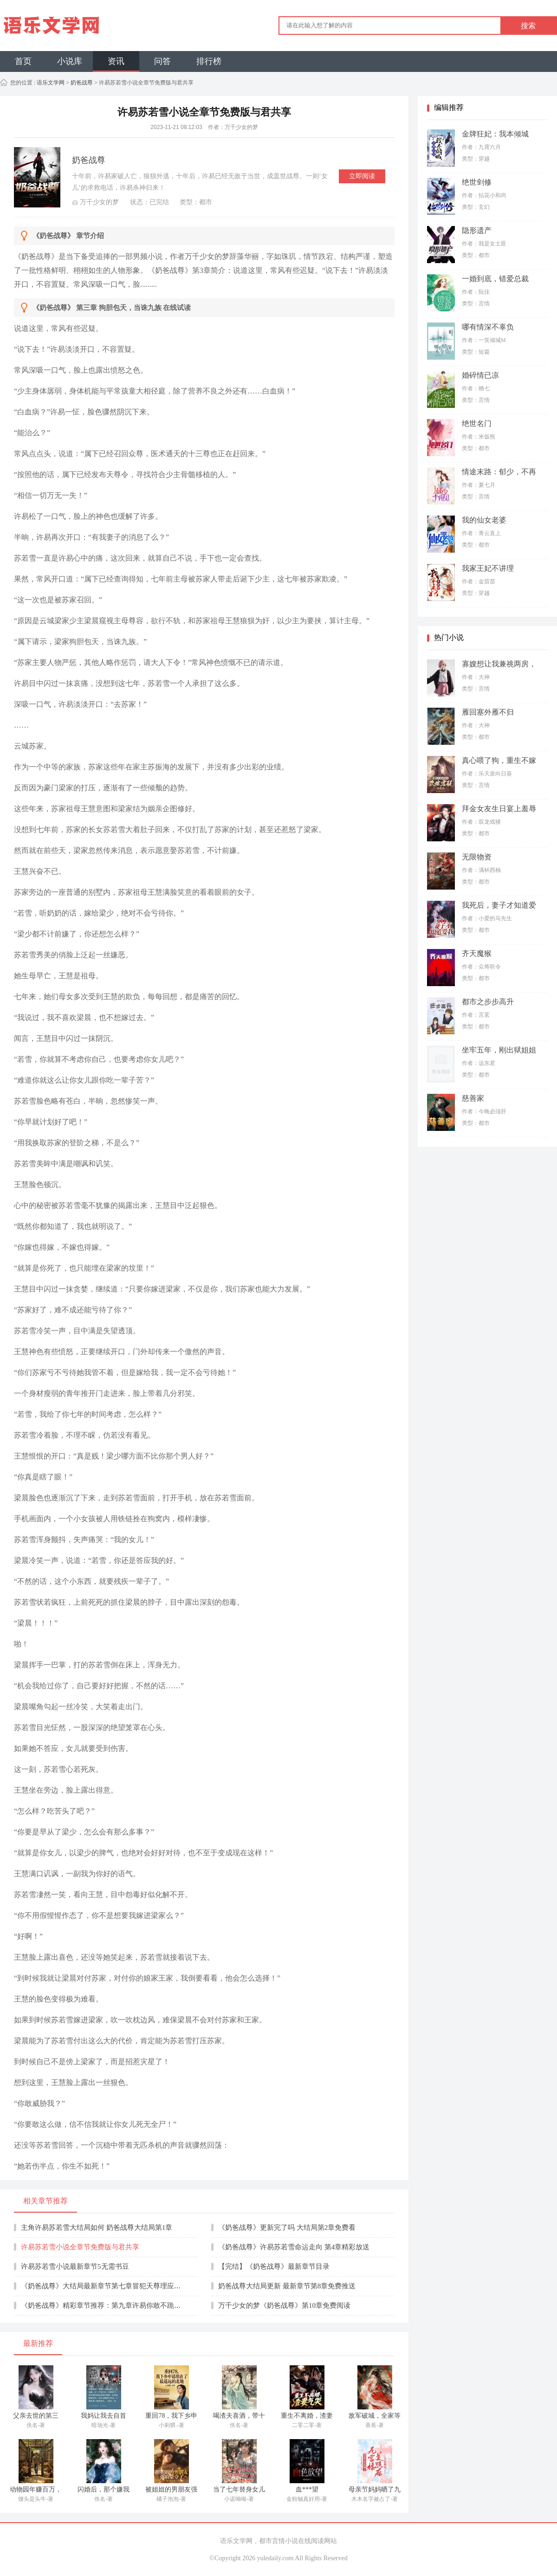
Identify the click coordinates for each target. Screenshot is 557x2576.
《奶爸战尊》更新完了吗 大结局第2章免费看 (287, 2227)
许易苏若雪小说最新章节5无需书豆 (75, 2266)
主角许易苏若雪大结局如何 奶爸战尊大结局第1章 (96, 2227)
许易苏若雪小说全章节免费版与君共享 (80, 2247)
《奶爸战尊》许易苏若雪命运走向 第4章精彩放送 (293, 2247)
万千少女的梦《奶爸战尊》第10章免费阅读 (284, 2305)
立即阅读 (362, 176)
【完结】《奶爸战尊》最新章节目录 (274, 2266)
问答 (162, 61)
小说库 (69, 61)
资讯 (116, 61)
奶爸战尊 (82, 82)
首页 (23, 61)
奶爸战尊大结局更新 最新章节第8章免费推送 (287, 2286)
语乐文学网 (50, 82)
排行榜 (208, 61)
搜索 (528, 26)
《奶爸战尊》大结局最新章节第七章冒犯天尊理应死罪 (104, 2286)
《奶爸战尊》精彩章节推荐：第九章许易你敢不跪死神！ (108, 2305)
